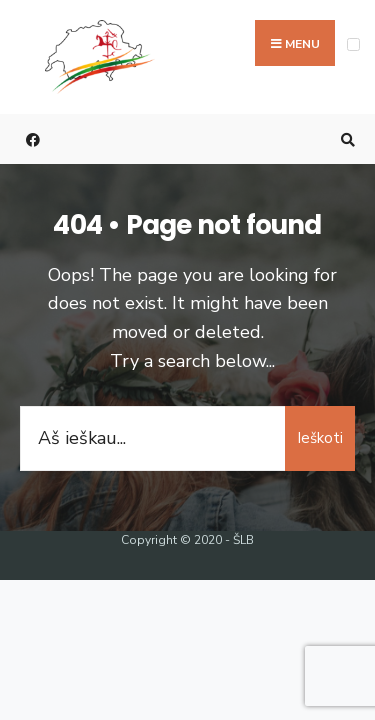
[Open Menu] (353, 44)
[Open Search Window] (345, 139)
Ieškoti (320, 438)
